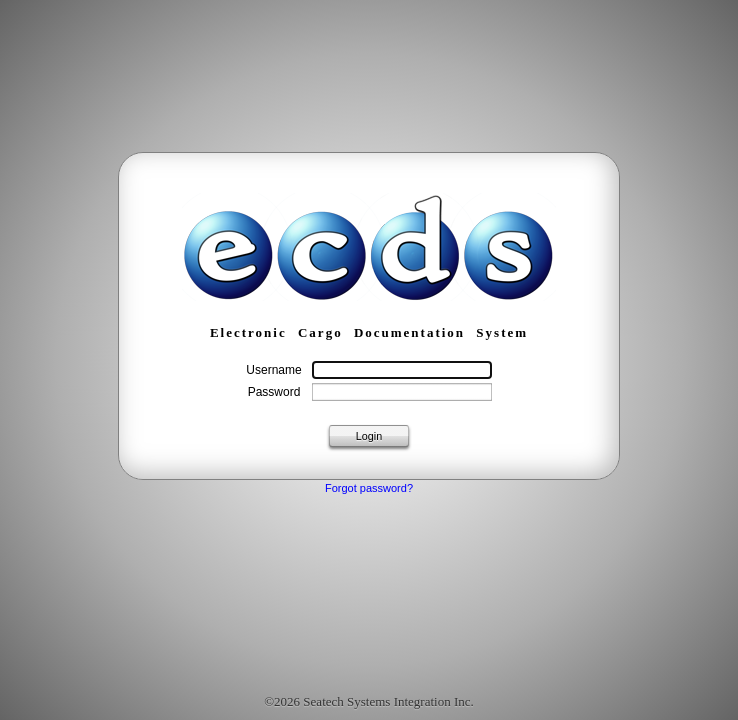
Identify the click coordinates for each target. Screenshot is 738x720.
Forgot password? (369, 488)
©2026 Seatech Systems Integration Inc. (369, 701)
